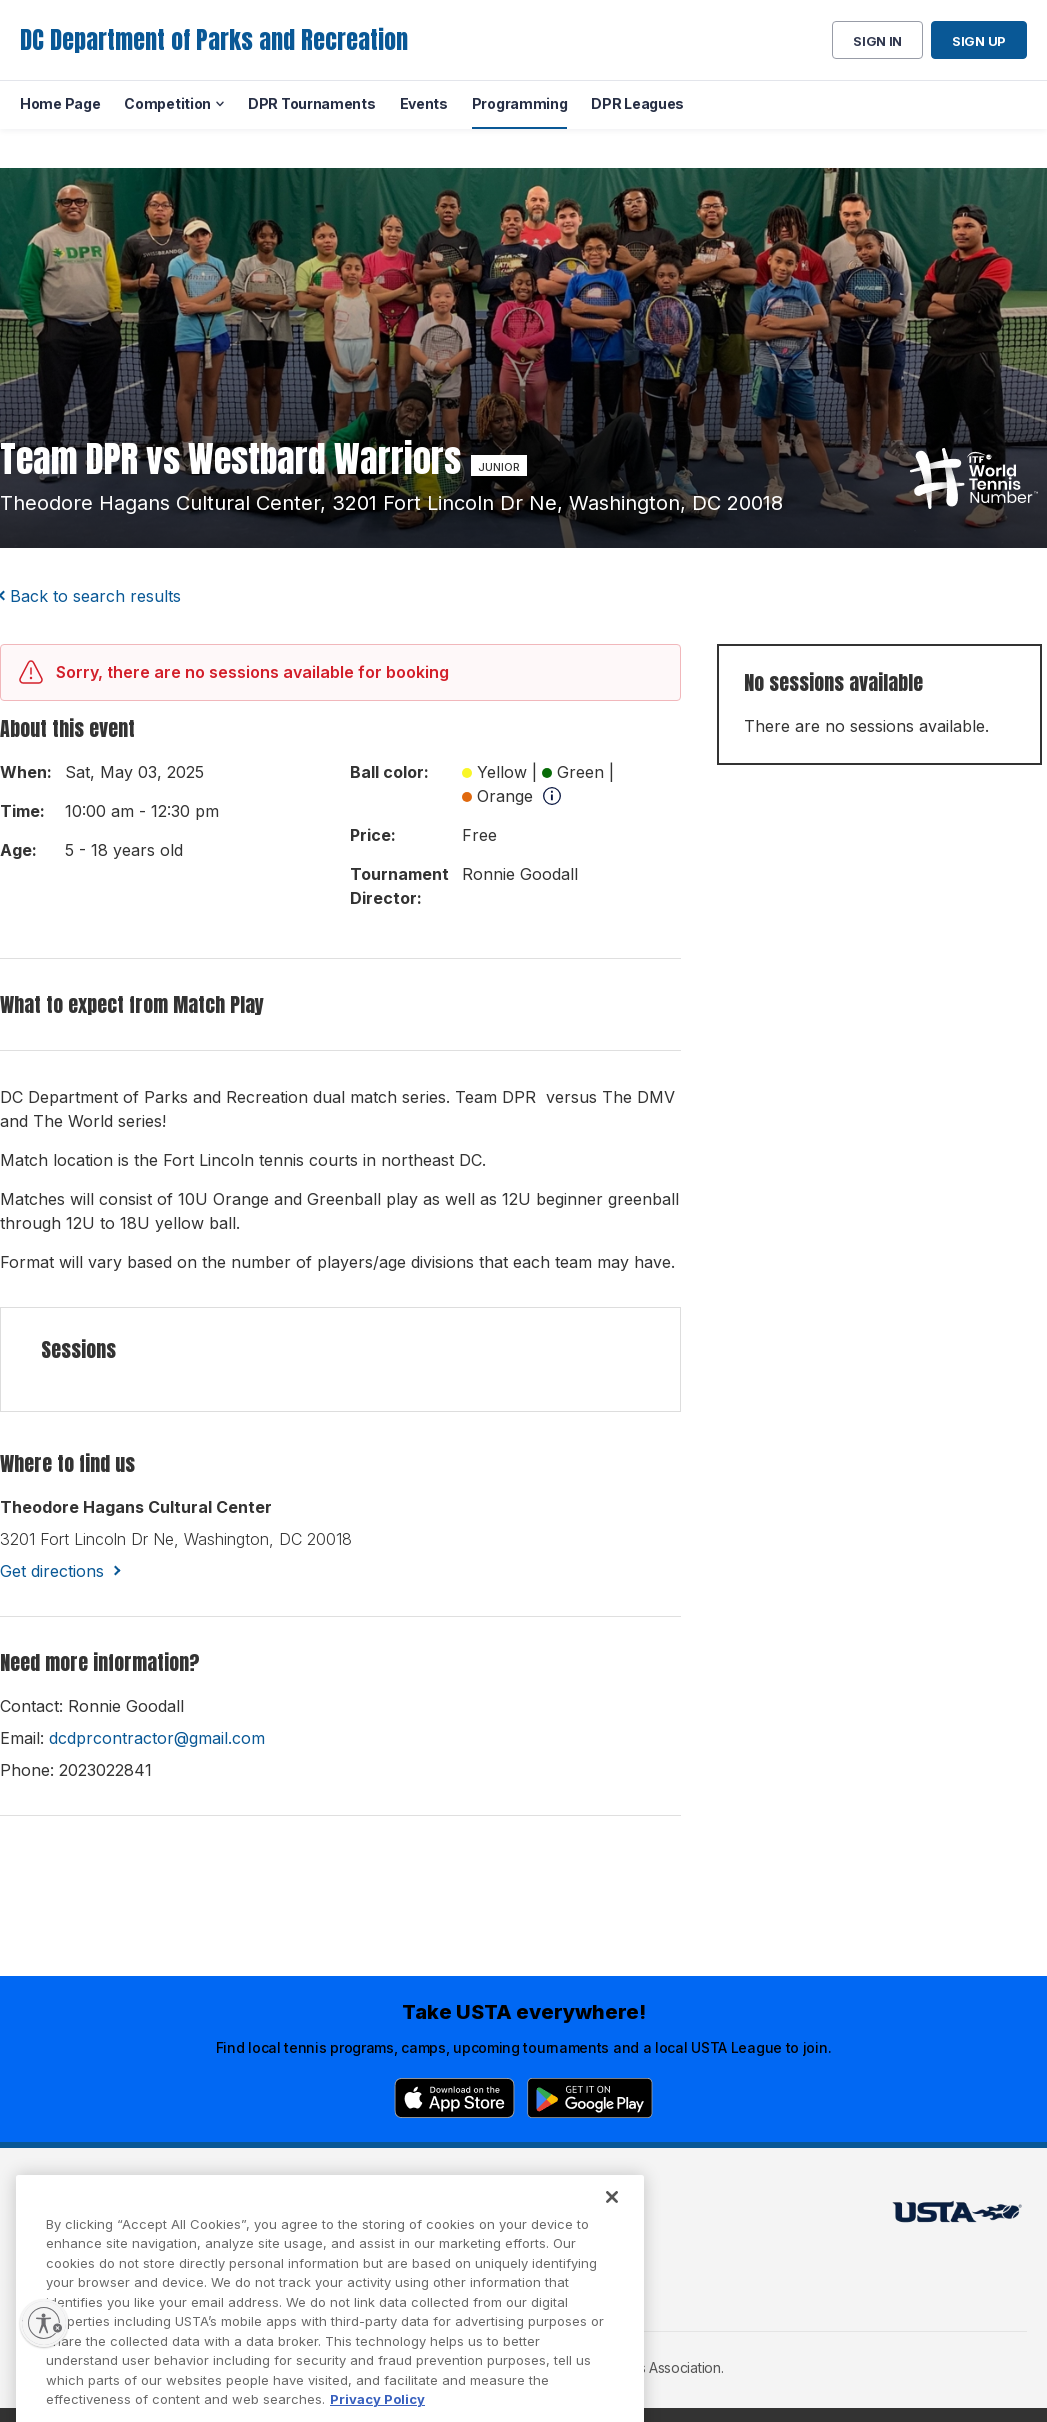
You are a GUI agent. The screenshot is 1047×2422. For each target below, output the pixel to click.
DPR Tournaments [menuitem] (312, 103)
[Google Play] (590, 2098)
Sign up (979, 41)
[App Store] (454, 2098)
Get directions (52, 1571)
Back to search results (95, 596)
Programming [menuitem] (520, 103)
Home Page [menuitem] (60, 103)
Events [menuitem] (424, 103)
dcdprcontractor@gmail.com (157, 1738)
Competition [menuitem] (167, 103)
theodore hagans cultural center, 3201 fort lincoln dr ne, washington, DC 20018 (391, 503)
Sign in (877, 41)
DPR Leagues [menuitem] (637, 103)
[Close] (612, 2234)
